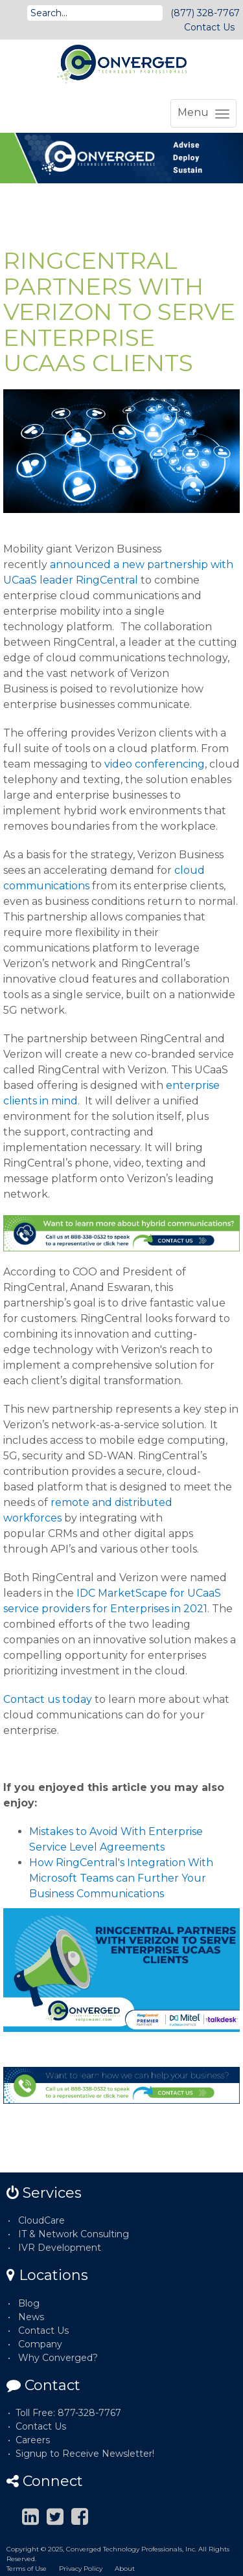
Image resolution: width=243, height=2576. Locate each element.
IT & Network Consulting (73, 2234)
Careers (33, 2440)
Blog (29, 2303)
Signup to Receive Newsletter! (85, 2453)
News (31, 2317)
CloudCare (41, 2220)
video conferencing (154, 764)
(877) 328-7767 (205, 13)
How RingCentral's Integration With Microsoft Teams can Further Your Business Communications (121, 1878)
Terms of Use (26, 2568)
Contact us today (47, 1699)
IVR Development (59, 2247)
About (125, 2568)
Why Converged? (58, 2358)
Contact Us (209, 27)
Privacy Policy (80, 2568)
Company (40, 2344)
